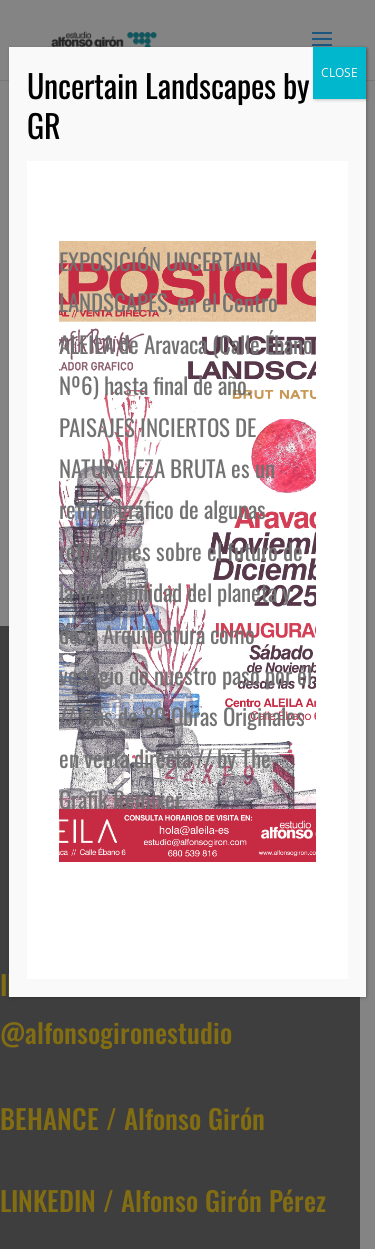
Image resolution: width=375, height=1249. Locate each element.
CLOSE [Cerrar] (339, 72)
